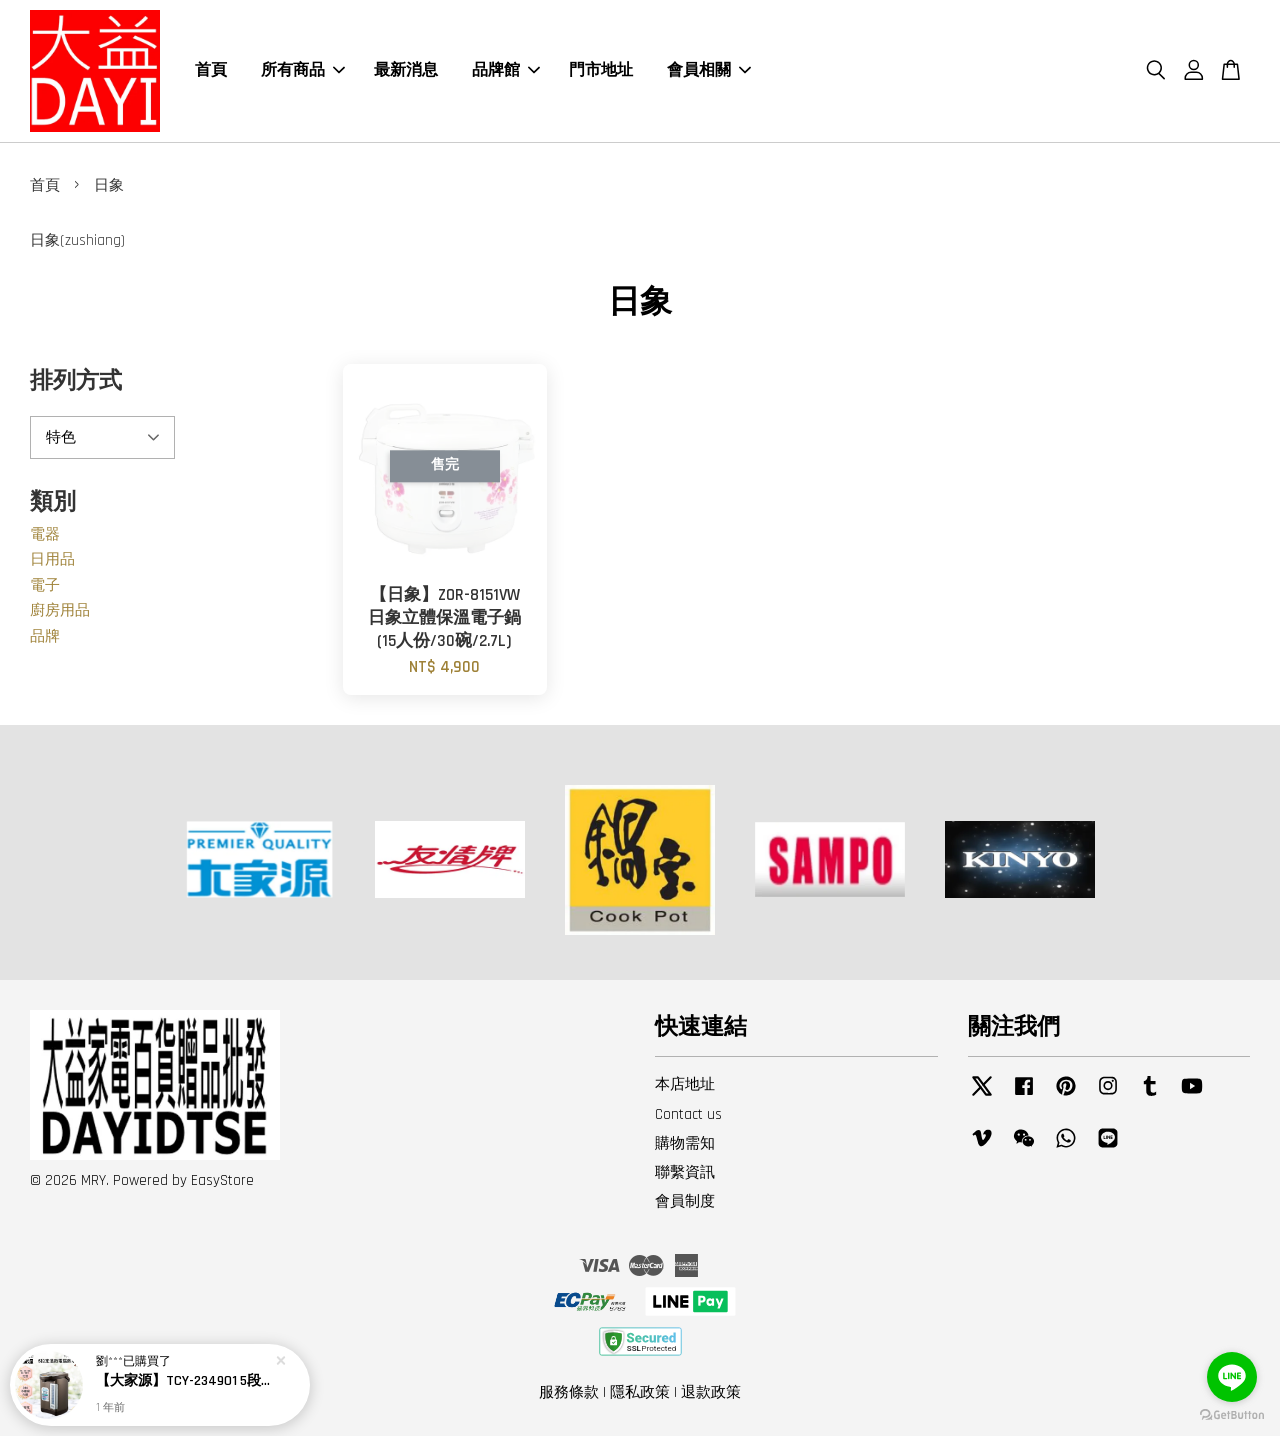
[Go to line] (1232, 1377)
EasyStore (222, 1180)
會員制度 (685, 1201)
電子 (45, 585)
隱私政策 (640, 1392)
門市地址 (601, 70)
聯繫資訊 (685, 1172)
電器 (45, 534)
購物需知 (685, 1143)
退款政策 (711, 1392)
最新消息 (406, 70)
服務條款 (569, 1392)
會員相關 (709, 70)
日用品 (52, 559)
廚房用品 (60, 610)
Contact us (688, 1114)
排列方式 (76, 381)
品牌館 (506, 70)
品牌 (45, 636)
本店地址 (685, 1084)
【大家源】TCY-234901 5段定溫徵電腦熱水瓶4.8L (184, 1384)
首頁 (211, 70)
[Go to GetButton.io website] (1232, 1415)
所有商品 (303, 70)
